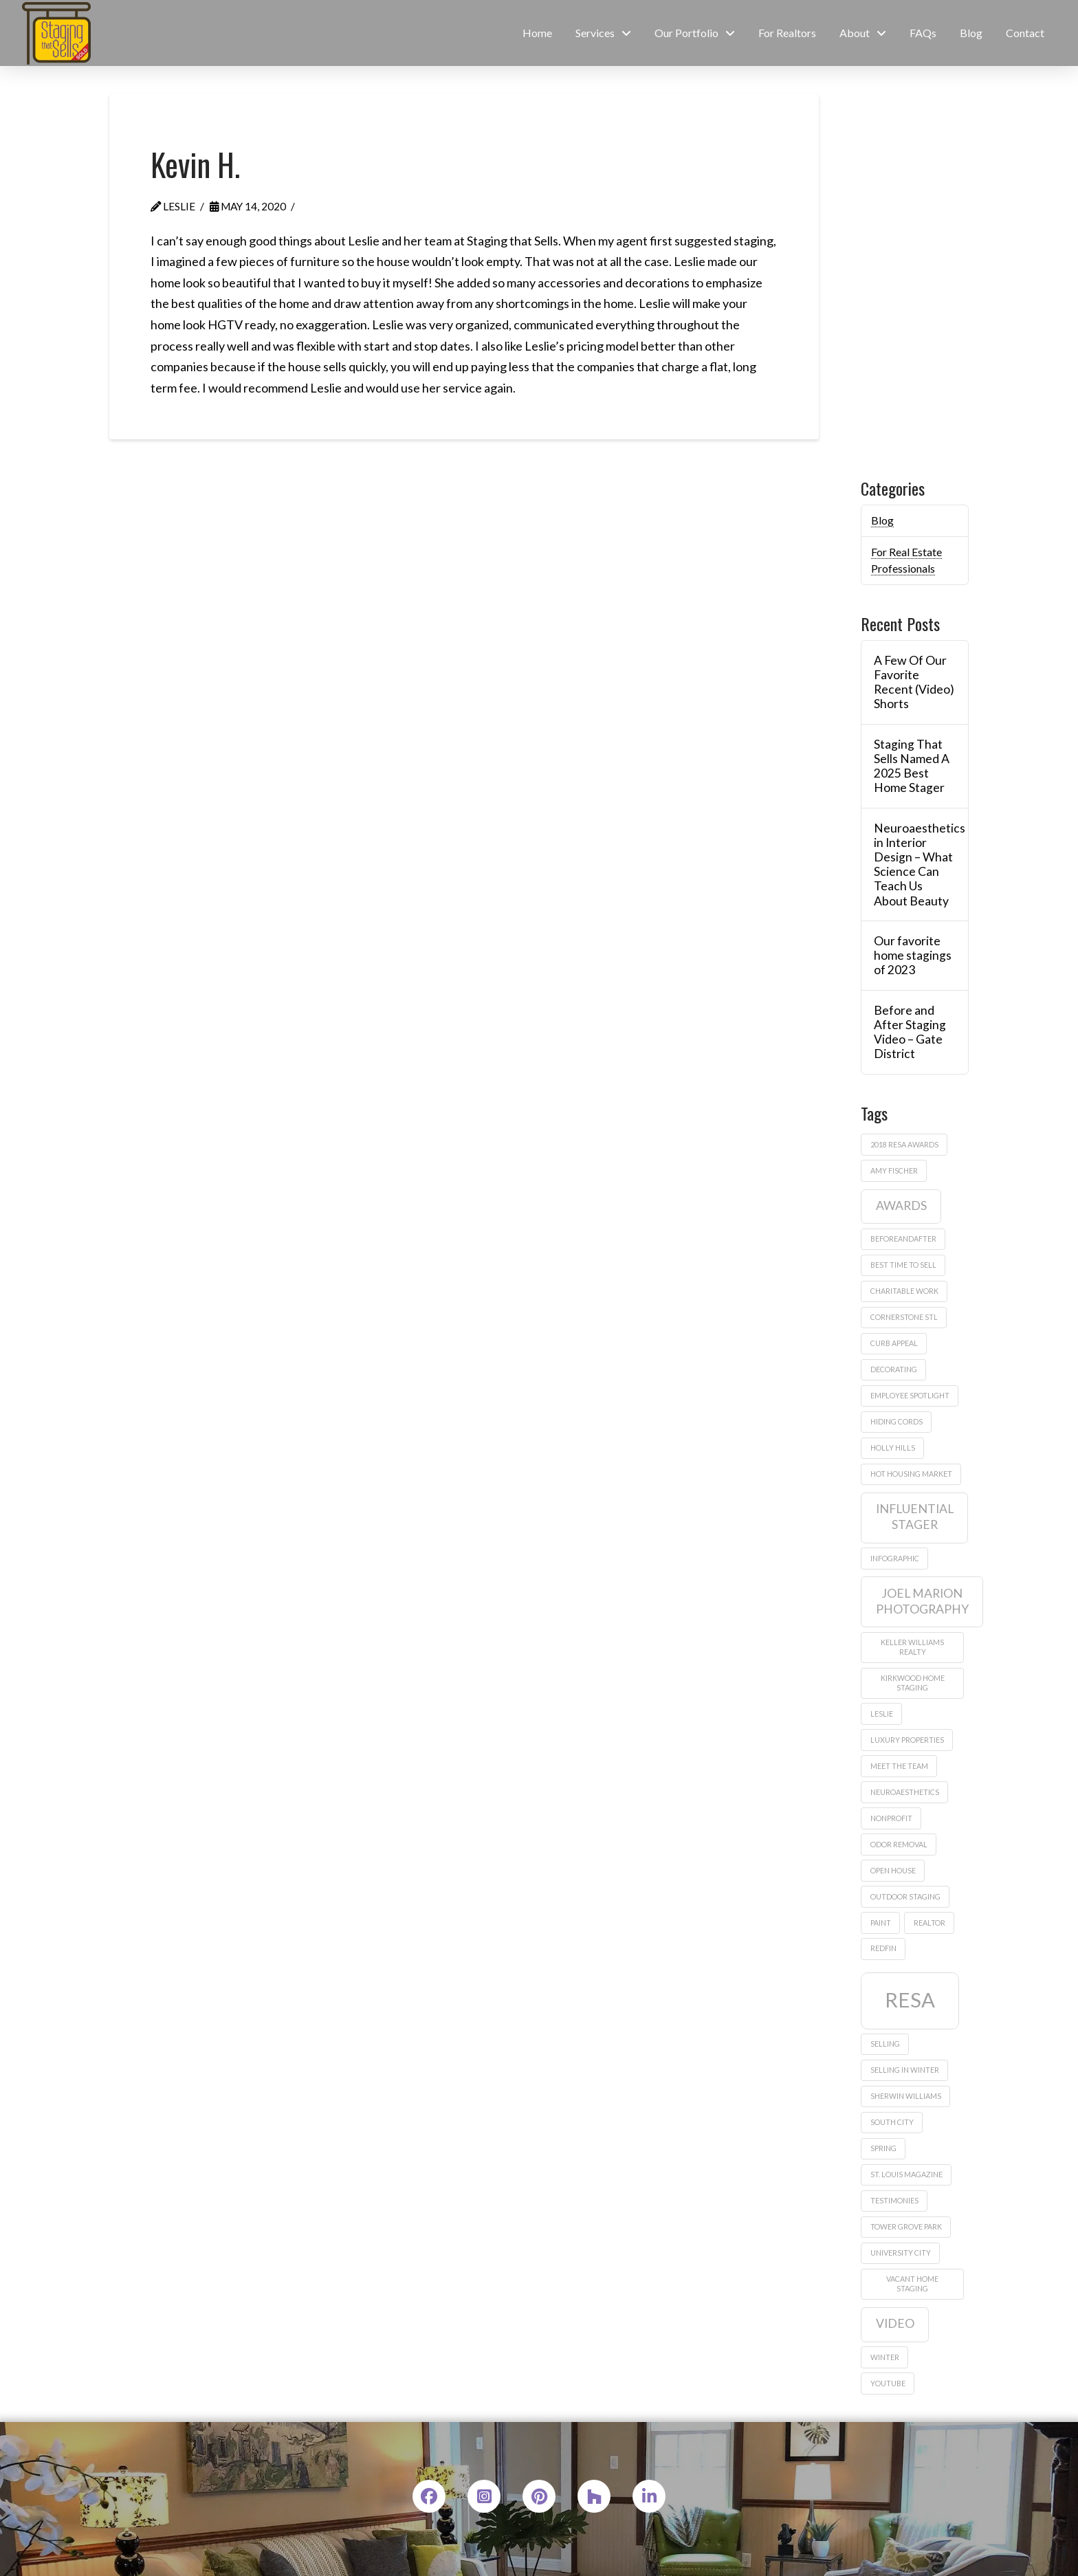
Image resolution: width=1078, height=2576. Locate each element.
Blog (882, 520)
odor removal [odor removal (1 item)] (898, 1844)
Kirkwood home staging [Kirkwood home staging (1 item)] (913, 1682)
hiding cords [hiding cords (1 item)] (896, 1421)
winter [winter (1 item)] (884, 2357)
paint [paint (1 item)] (880, 1922)
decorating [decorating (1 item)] (893, 1369)
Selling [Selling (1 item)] (885, 2043)
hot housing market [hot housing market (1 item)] (911, 1473)
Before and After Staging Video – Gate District (910, 1032)
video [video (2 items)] (895, 2323)
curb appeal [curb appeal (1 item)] (894, 1343)
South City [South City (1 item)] (892, 2121)
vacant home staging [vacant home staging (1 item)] (912, 2283)
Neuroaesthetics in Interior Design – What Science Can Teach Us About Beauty (914, 864)
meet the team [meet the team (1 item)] (899, 1765)
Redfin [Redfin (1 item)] (883, 1948)
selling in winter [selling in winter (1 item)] (904, 2069)
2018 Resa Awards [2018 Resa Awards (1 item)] (904, 1144)
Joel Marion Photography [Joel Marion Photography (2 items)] (922, 1601)
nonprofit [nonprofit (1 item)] (891, 1818)
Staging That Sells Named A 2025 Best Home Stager (911, 766)
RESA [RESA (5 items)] (910, 2000)
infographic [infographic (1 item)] (894, 1558)
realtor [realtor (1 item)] (929, 1922)
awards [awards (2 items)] (901, 1205)
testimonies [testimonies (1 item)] (894, 2200)
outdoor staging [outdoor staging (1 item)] (905, 1896)
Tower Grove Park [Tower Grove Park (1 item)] (906, 2226)
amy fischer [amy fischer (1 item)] (894, 1170)
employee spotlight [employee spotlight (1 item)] (909, 1395)
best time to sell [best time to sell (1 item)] (903, 1264)
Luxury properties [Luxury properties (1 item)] (907, 1739)
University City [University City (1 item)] (900, 2252)
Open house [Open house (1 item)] (893, 1870)
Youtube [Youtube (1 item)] (887, 2383)
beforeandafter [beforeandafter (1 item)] (903, 1238)
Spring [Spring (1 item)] (883, 2148)
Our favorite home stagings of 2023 (913, 955)
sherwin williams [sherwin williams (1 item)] (905, 2095)
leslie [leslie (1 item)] (881, 1713)
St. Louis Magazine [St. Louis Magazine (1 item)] (906, 2174)
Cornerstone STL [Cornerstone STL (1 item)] (904, 1316)
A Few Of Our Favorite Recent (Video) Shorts (914, 682)
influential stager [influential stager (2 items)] (915, 1516)
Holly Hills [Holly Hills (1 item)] (892, 1447)
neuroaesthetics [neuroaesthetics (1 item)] (904, 1791)
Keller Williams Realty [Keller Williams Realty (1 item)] (912, 1647)
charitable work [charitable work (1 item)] (904, 1290)
